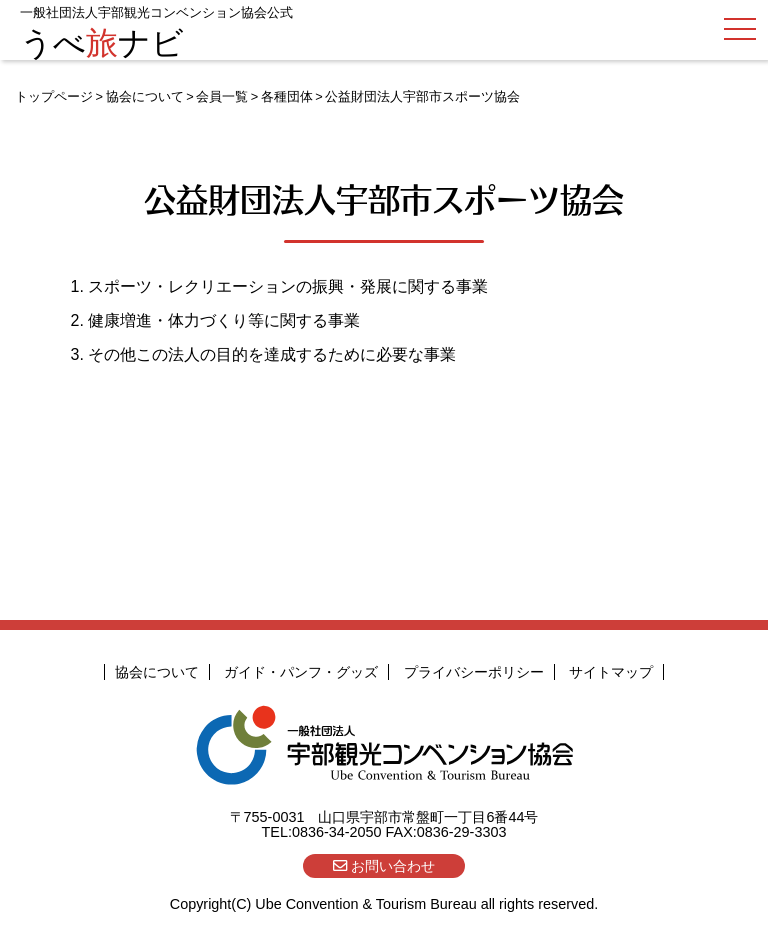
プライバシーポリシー (474, 672)
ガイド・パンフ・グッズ (301, 672)
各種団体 (287, 96)
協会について (145, 96)
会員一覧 (222, 96)
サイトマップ (611, 672)
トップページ (54, 96)
